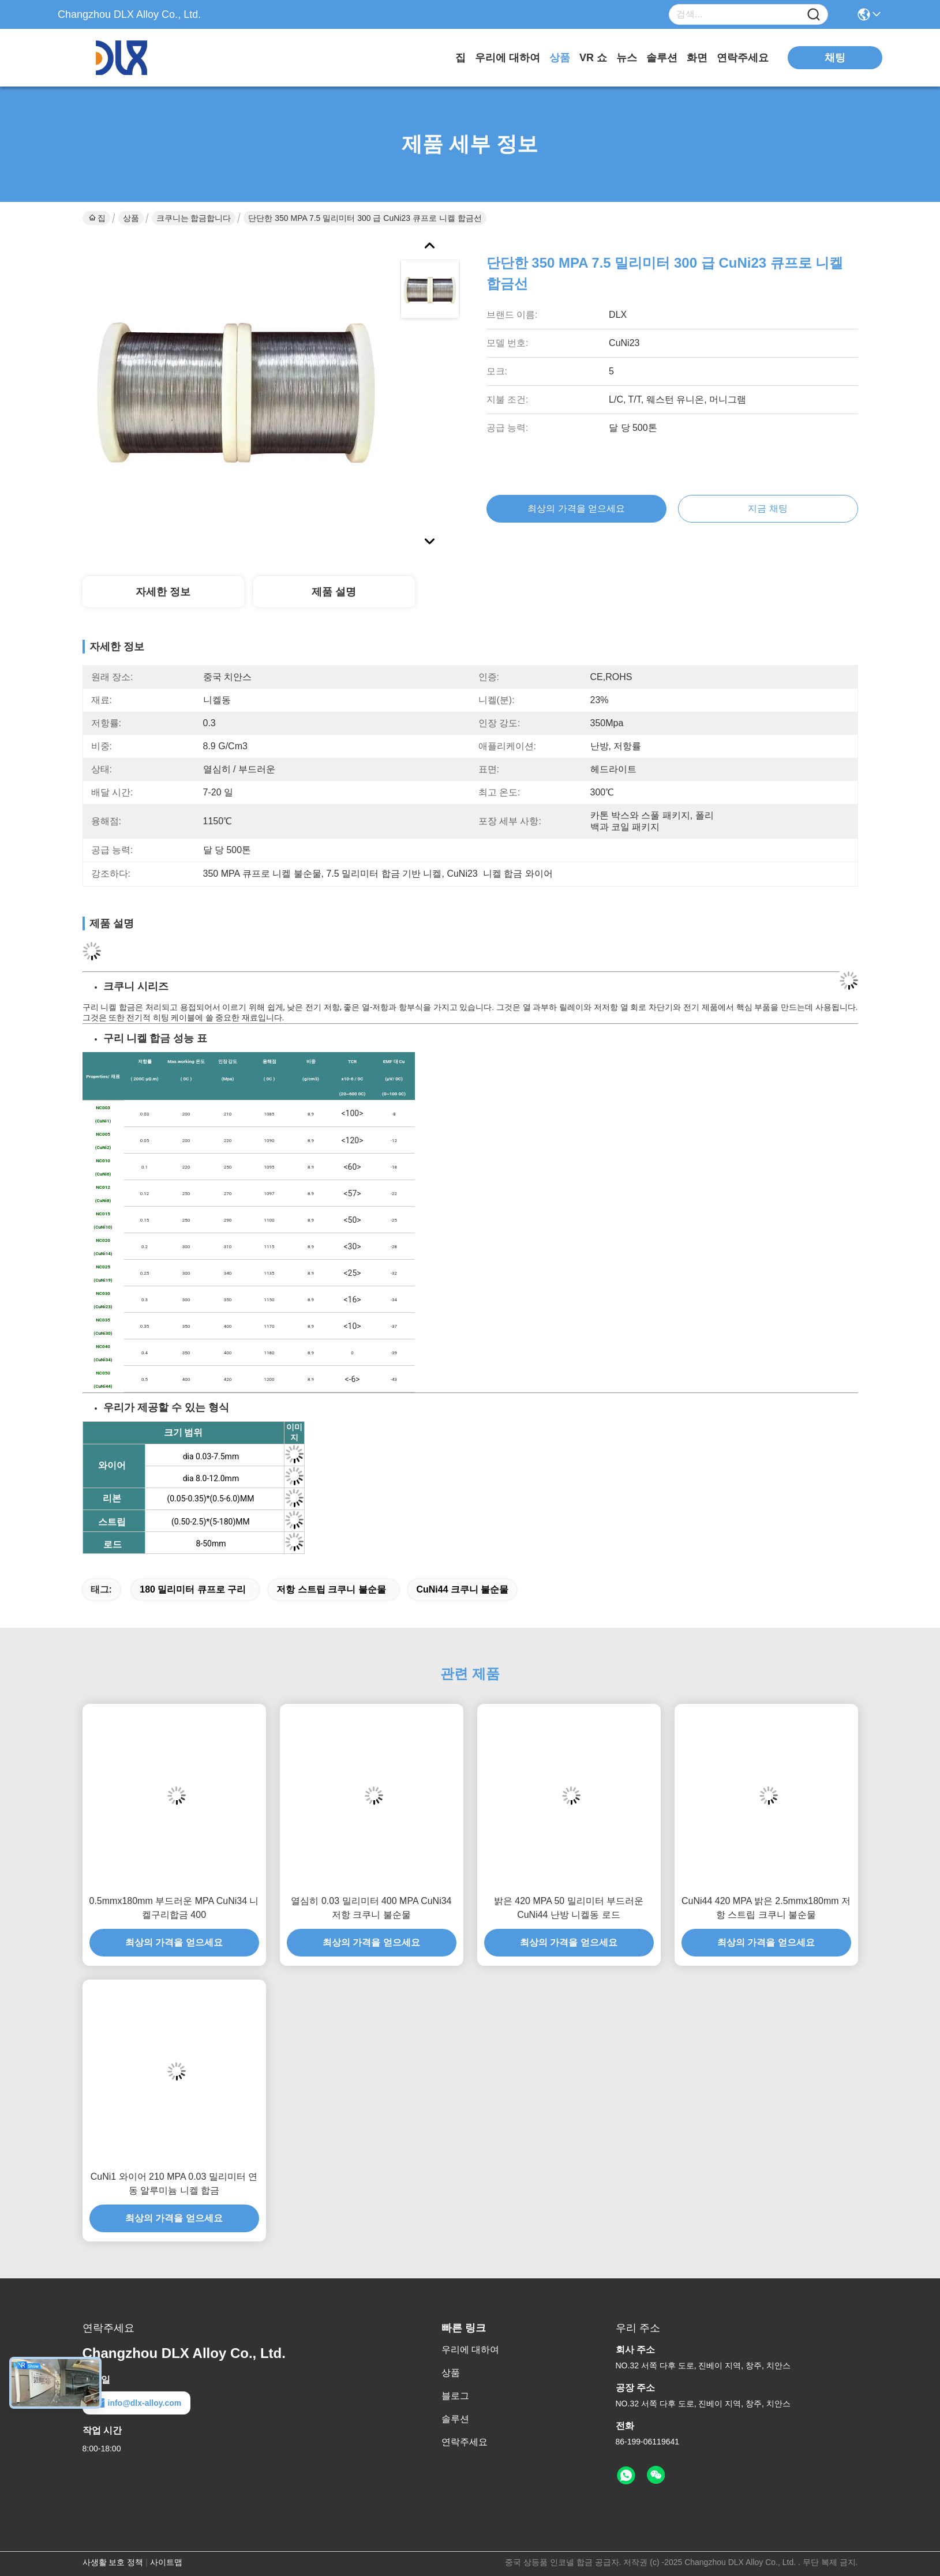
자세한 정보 (163, 592)
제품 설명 (334, 592)
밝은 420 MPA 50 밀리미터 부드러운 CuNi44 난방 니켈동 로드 (568, 1908)
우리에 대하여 (507, 57)
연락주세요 (743, 57)
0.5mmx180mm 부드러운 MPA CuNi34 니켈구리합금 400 (174, 1908)
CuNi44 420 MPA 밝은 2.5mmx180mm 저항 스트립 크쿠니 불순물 (766, 1908)
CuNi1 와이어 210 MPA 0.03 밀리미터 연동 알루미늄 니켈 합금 (174, 2183)
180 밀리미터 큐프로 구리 (193, 1589)
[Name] (814, 14)
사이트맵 (166, 2562)
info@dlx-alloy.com (137, 2403)
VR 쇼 (593, 57)
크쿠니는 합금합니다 (193, 218)
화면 (697, 57)
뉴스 (626, 57)
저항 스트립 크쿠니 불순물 (330, 1589)
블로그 (455, 2396)
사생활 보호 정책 (113, 2562)
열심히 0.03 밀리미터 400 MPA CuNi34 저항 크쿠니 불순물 (371, 1908)
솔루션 (661, 57)
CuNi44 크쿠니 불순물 (462, 1589)
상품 (559, 57)
